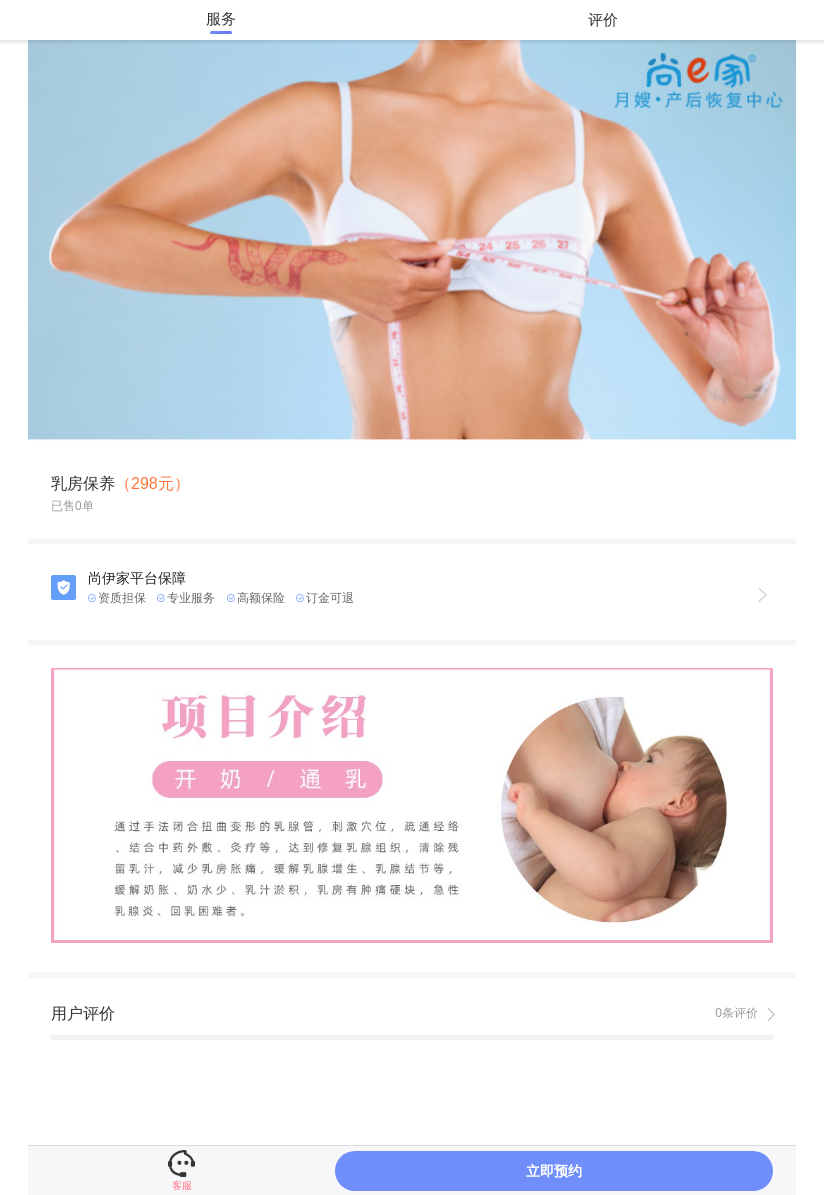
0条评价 (736, 1013)
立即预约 (554, 1171)
